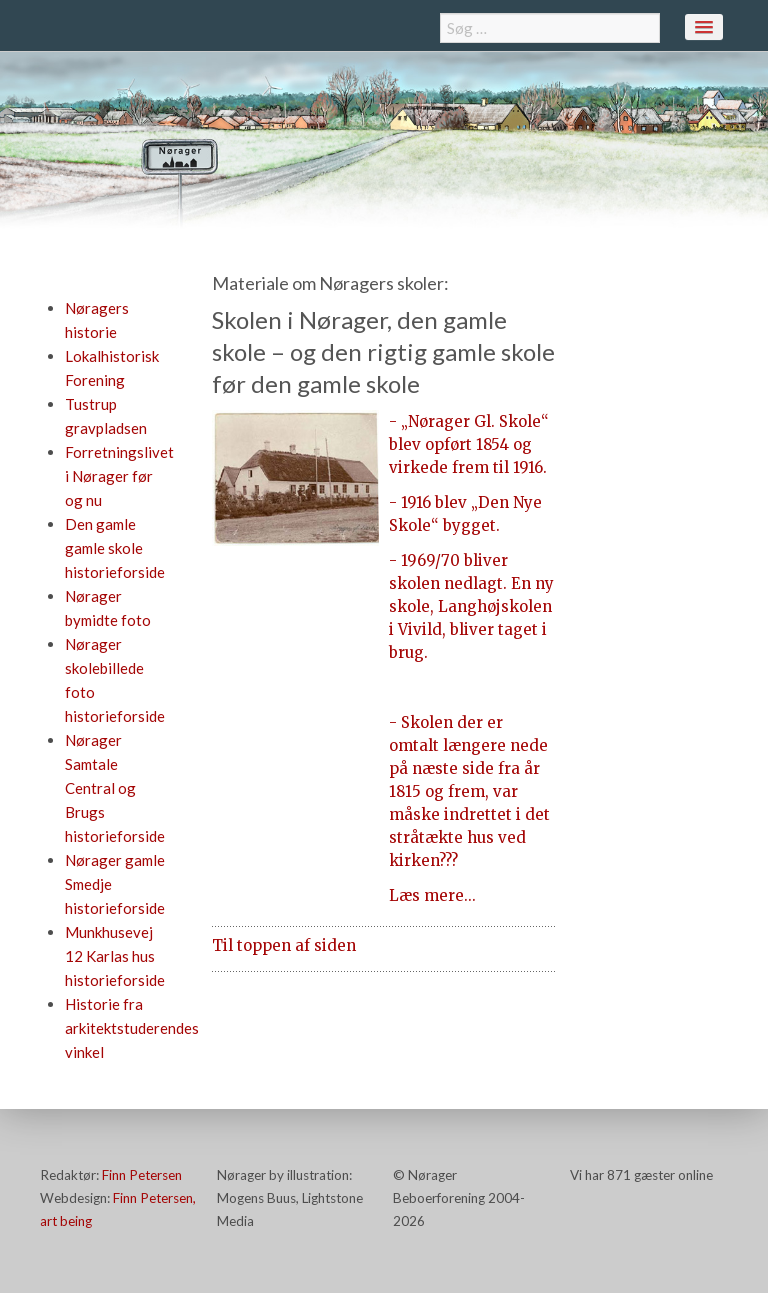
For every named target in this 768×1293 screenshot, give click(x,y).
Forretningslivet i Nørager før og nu (119, 476)
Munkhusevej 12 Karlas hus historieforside (115, 956)
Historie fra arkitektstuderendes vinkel (132, 1028)
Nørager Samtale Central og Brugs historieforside (115, 788)
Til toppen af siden (284, 945)
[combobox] (550, 28)
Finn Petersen (142, 1175)
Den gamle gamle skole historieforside (115, 548)
